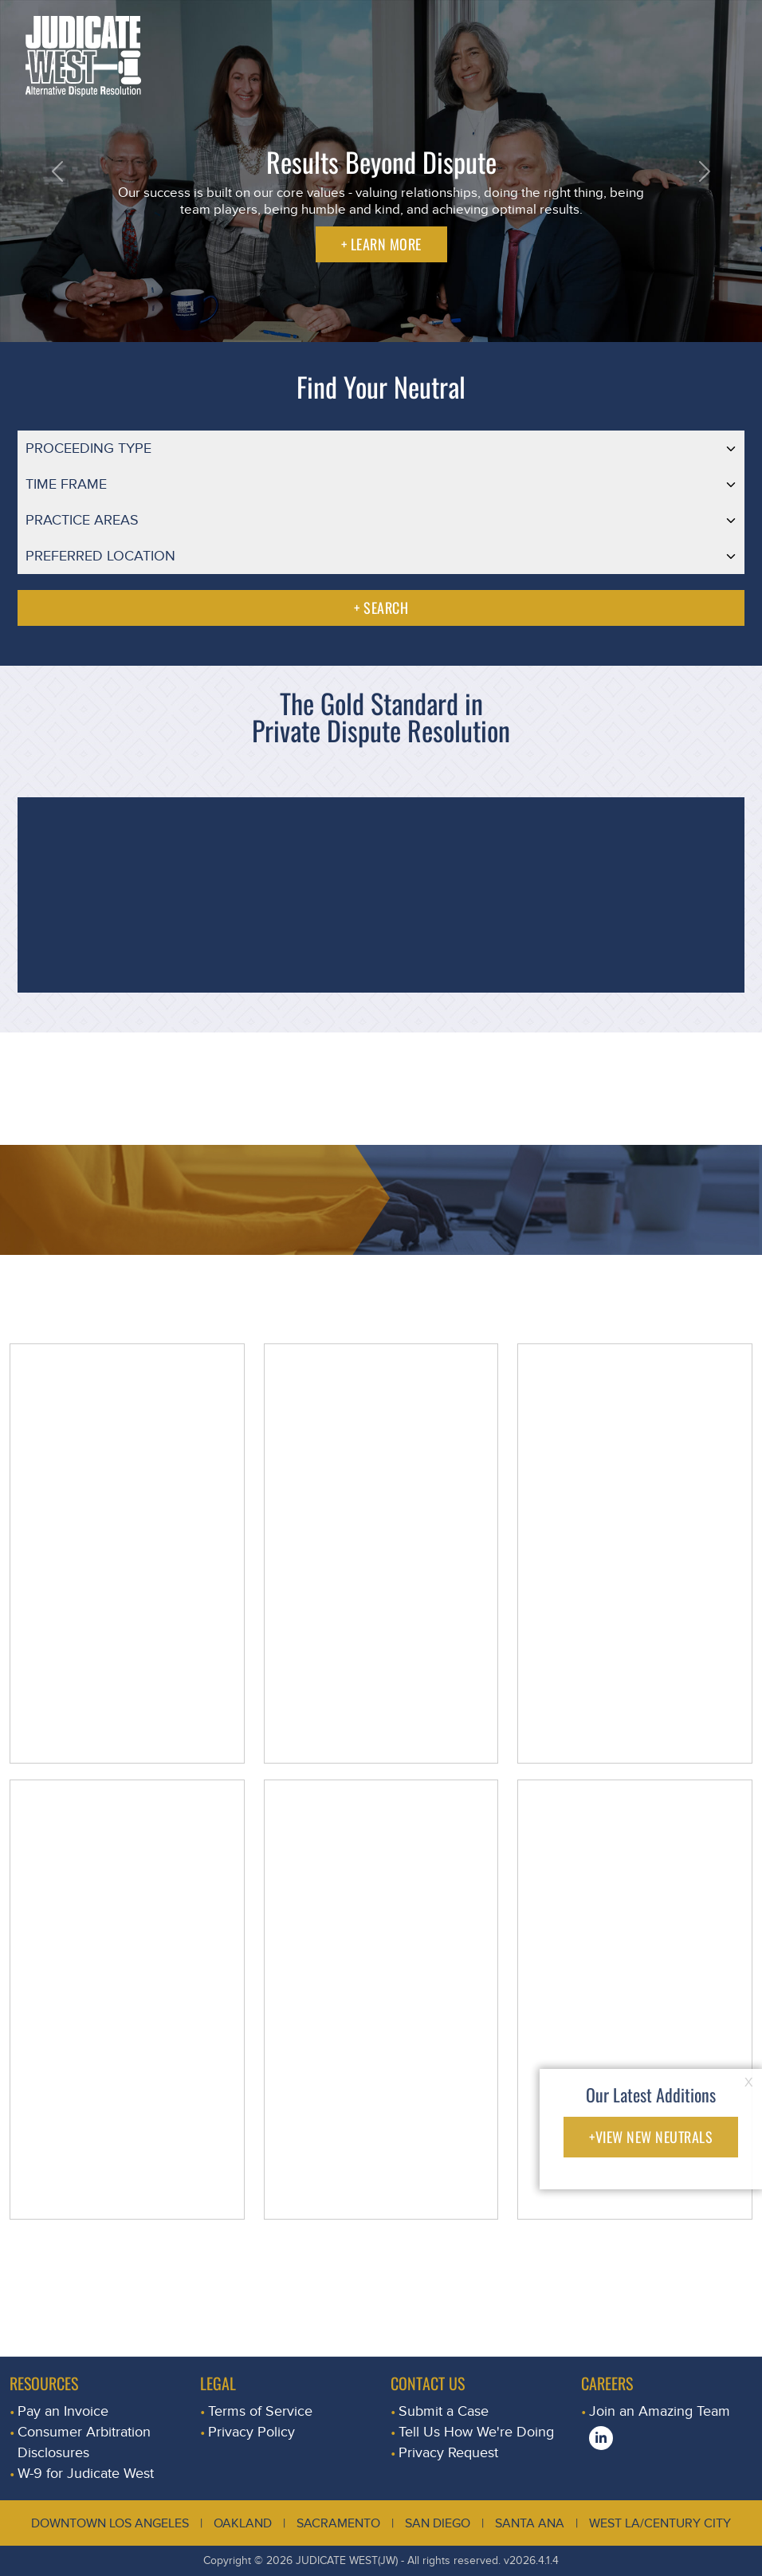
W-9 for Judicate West (86, 2473)
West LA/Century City (660, 2523)
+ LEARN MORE (381, 244)
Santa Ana (529, 2523)
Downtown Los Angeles (110, 2523)
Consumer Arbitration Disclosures (84, 2442)
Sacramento (338, 2523)
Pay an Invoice (63, 2411)
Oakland (243, 2523)
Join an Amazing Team (659, 2411)
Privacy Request (448, 2452)
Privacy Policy (251, 2432)
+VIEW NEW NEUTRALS (651, 2136)
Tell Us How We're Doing (476, 2432)
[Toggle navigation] (732, 20)
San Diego (437, 2523)
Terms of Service (260, 2411)
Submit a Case (444, 2411)
